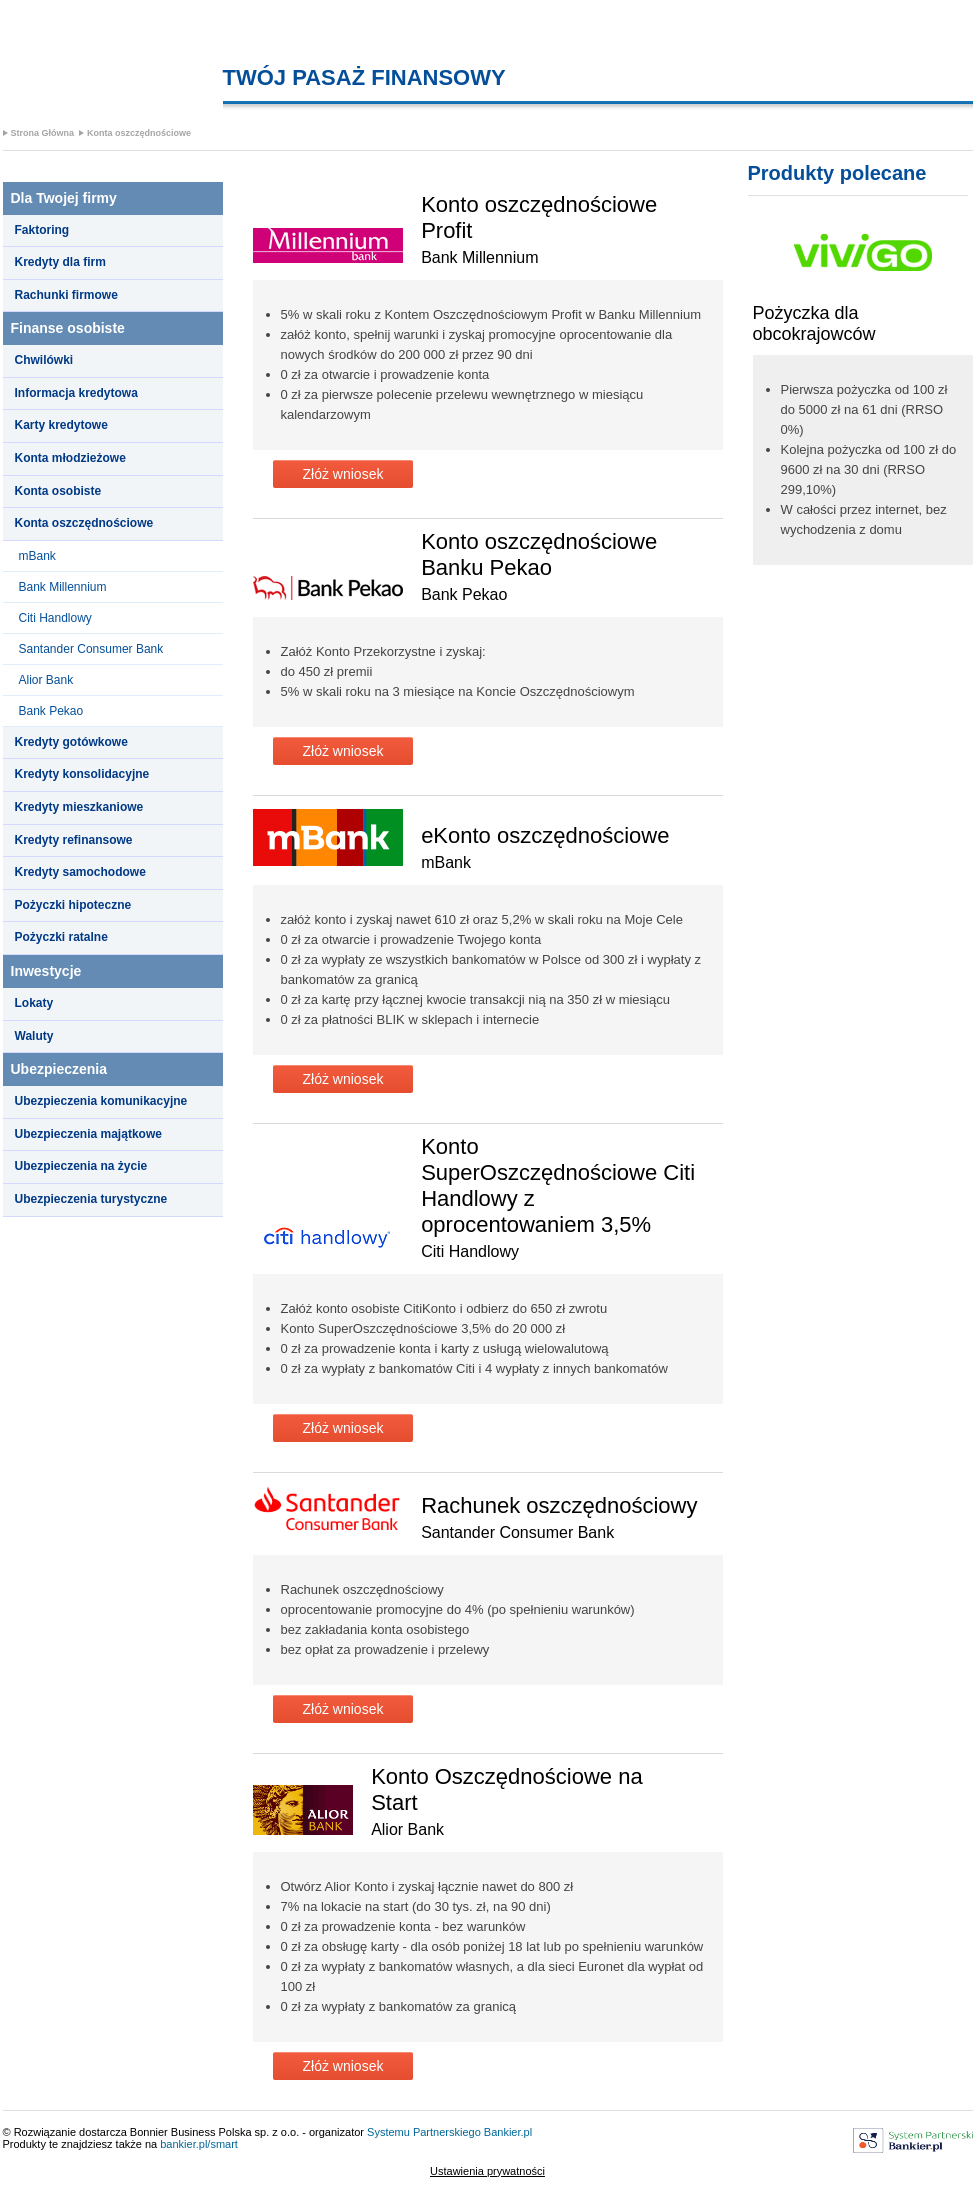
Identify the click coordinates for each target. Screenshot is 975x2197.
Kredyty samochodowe (80, 872)
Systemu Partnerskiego (424, 2132)
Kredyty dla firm (60, 262)
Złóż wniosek (343, 474)
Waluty (34, 1036)
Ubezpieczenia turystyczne (91, 1199)
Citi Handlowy (55, 618)
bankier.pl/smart (199, 2144)
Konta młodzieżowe (70, 458)
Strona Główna (43, 133)
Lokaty (34, 1003)
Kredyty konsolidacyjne (82, 774)
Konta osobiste (58, 491)
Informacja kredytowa (76, 393)
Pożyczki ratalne (61, 937)
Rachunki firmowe (66, 295)
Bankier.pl (508, 2132)
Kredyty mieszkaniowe (79, 807)
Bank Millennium (63, 587)
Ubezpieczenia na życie (81, 1166)
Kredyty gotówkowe (71, 742)
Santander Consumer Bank (91, 649)
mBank (37, 556)
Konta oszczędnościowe (139, 133)
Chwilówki (44, 360)
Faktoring (42, 230)
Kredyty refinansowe (74, 840)
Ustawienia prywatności (487, 2171)
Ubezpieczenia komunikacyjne (101, 1101)
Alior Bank (46, 680)
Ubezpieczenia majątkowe (88, 1134)
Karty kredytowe (61, 425)
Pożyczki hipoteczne (73, 905)
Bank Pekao (51, 711)
